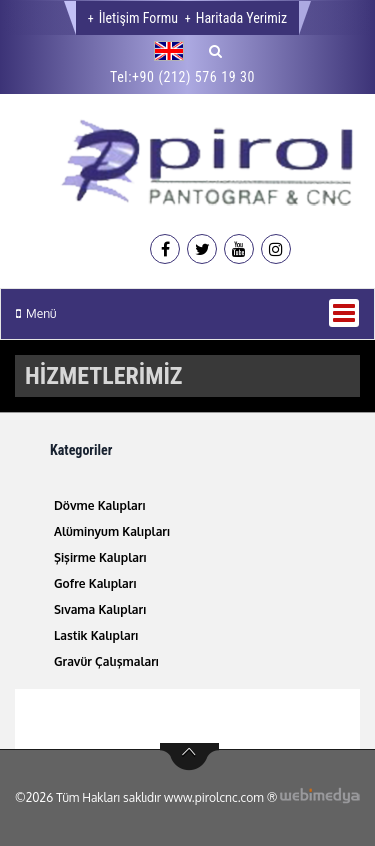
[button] (174, 51)
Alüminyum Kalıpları (112, 531)
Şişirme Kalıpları (100, 557)
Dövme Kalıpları (100, 505)
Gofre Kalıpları (95, 583)
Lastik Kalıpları (96, 635)
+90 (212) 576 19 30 (193, 77)
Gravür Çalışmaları (106, 661)
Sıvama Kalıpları (100, 609)
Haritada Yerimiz (241, 18)
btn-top (189, 757)
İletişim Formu (138, 18)
